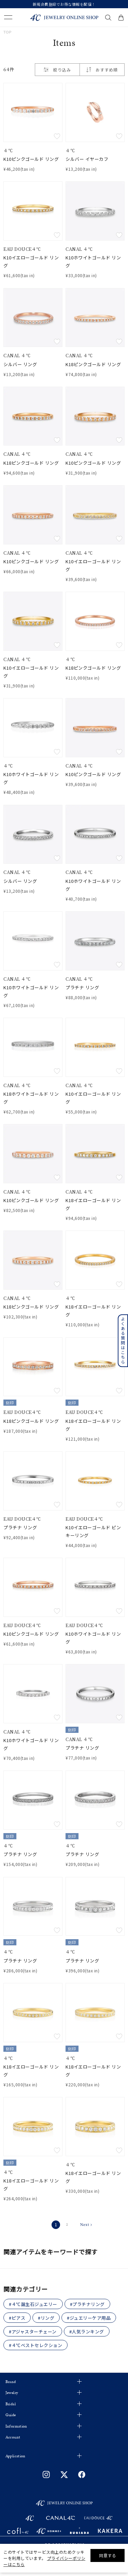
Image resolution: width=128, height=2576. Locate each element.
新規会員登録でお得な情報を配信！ (64, 4)
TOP (7, 32)
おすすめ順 (107, 69)
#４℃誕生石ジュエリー (33, 2304)
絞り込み (57, 70)
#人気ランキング (86, 2331)
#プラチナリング (87, 2304)
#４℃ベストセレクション (35, 2345)
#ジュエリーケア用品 (89, 2318)
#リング (46, 2318)
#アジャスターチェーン (33, 2331)
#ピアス (17, 2318)
